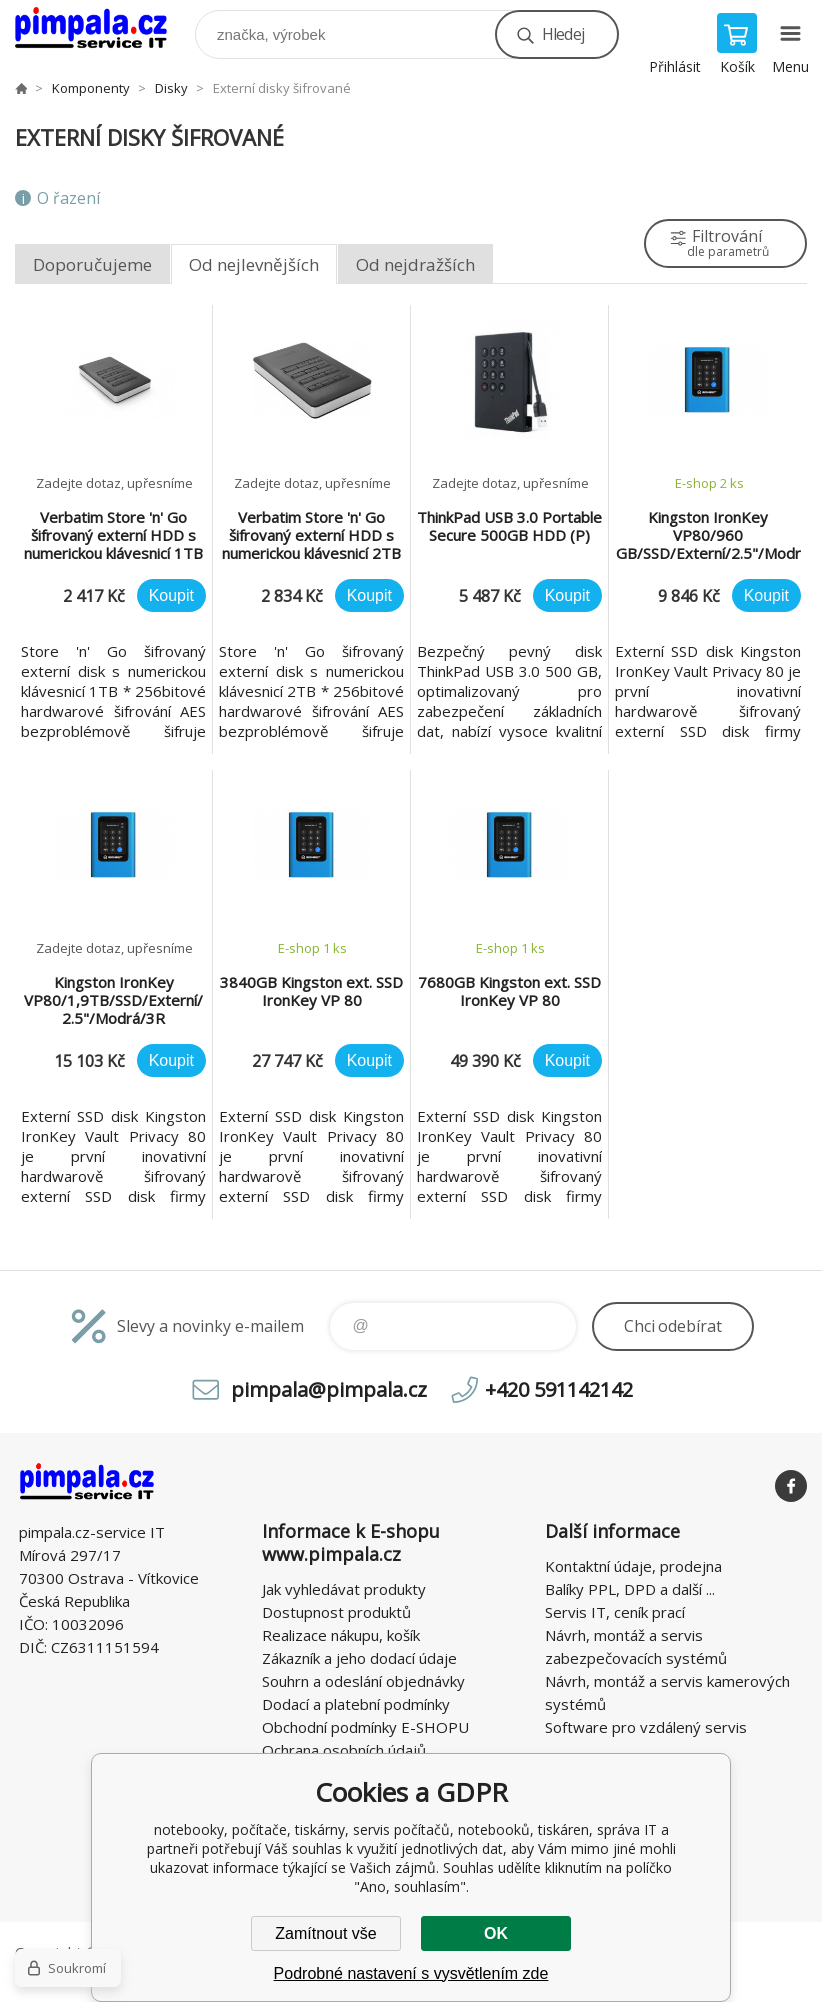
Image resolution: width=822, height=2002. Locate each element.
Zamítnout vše (325, 1933)
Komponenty (91, 88)
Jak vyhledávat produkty (344, 1589)
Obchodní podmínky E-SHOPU (365, 1727)
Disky (171, 88)
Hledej (563, 34)
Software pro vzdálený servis (646, 1727)
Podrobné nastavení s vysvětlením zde (411, 1973)
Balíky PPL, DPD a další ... (630, 1589)
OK (496, 1933)
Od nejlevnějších (254, 264)
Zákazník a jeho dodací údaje (359, 1658)
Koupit (171, 595)
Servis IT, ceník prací (615, 1612)
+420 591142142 (559, 1389)
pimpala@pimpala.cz (329, 1389)
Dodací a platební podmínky (356, 1704)
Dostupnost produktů (336, 1612)
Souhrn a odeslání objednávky (363, 1681)
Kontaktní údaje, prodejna (633, 1566)
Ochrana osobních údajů (344, 1750)
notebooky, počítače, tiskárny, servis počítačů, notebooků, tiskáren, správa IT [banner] (103, 29)
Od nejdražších (415, 264)
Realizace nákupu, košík (341, 1635)
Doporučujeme (92, 264)
